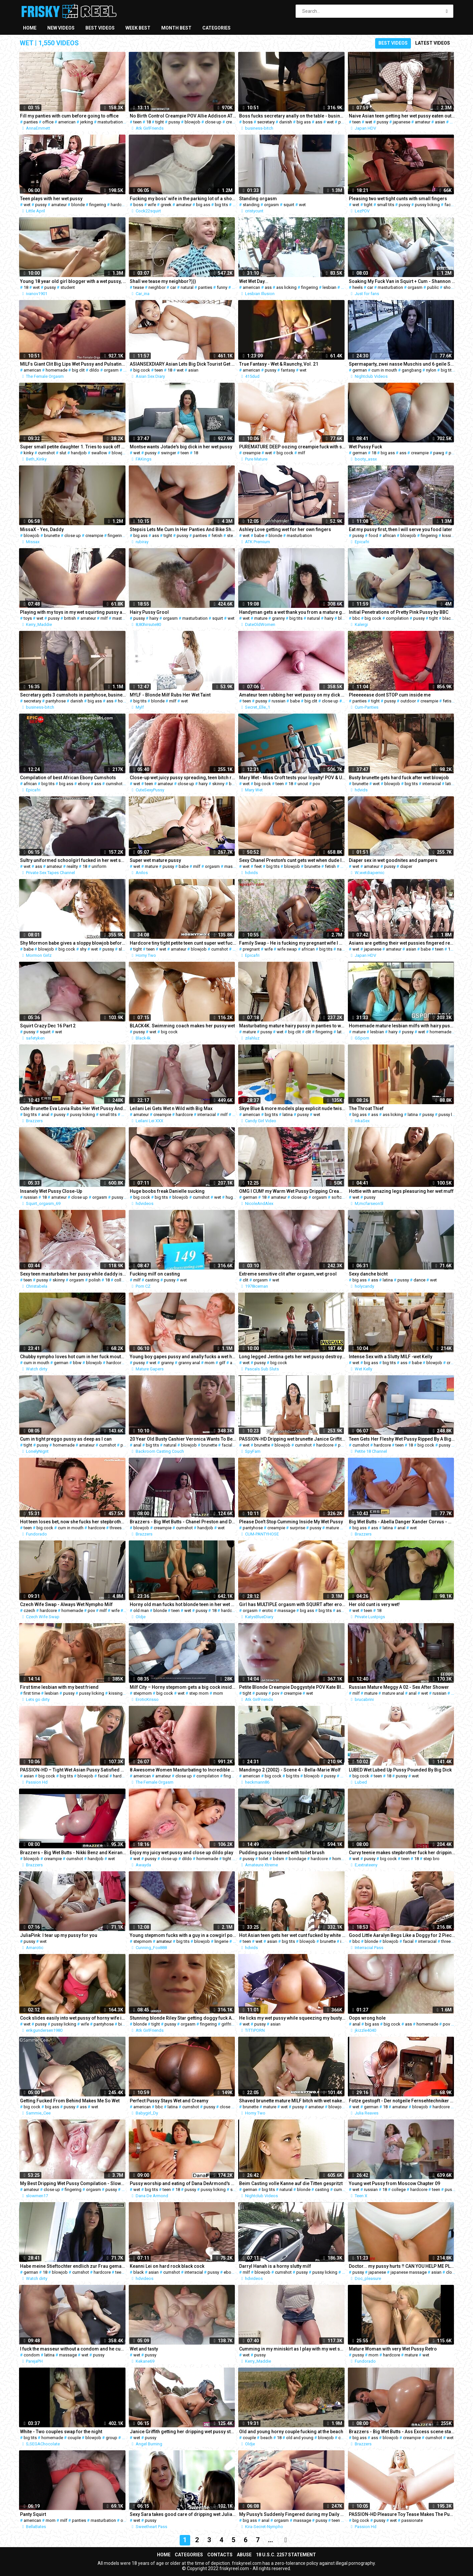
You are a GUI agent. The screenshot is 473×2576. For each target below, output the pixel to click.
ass (318, 121)
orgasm (271, 204)
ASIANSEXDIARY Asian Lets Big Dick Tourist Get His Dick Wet (183, 364)
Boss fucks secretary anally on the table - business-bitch (292, 115)
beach (266, 2437)
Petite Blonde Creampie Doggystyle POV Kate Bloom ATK (292, 1687)
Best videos (100, 28)
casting (152, 1279)
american (67, 121)
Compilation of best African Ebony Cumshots (68, 777)
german (359, 370)
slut (62, 452)
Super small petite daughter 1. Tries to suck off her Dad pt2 (73, 446)
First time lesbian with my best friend (59, 1687)
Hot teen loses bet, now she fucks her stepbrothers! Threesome (73, 1521)
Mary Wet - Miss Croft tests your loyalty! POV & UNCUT (292, 777)
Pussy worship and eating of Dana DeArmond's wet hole (183, 2183)
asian (440, 121)
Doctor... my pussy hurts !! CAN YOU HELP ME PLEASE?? (402, 2266)
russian (278, 700)
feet (258, 866)
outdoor (408, 700)
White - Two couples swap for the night (61, 2431)
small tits (385, 204)
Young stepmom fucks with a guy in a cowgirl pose (183, 1935)
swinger (168, 452)
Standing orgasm (258, 198)
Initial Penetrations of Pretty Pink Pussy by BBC (398, 612)
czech (29, 1610)
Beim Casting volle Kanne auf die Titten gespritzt (291, 2183)
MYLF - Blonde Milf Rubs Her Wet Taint (170, 695)
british (70, 618)
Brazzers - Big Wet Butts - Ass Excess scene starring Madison (402, 2431)
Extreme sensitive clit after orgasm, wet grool (288, 1274)
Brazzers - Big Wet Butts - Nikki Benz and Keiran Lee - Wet (73, 1852)
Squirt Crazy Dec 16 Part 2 (48, 1025)
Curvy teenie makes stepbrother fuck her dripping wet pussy (402, 1852)
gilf (222, 1362)
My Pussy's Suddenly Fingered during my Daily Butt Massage (292, 2514)
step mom (199, 1693)
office (48, 121)
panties (31, 121)
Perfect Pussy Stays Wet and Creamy (169, 2100)
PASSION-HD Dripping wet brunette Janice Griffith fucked (292, 1439)
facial (227, 1445)
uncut (303, 783)
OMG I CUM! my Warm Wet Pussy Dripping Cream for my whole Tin (292, 1191)
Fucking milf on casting (155, 1274)
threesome (120, 1527)
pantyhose (56, 700)
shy (83, 949)
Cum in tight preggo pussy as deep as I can (66, 1439)
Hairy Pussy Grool (149, 612)
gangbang (411, 370)
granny (278, 618)
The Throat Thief (366, 1108)
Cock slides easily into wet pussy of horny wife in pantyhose (73, 2018)
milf (301, 452)
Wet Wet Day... (253, 281)
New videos (61, 28)
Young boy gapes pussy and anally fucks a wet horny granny (183, 1356)
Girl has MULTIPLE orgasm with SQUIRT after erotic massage (292, 1604)
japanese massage (409, 2272)
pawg (438, 452)
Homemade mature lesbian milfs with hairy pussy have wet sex (402, 1025)
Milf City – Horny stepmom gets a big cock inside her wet (183, 1687)
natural (187, 287)
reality (72, 866)
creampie (235, 121)
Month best (176, 28)
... (270, 2540)
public (433, 287)
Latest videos (432, 43)
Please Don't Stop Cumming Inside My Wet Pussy (291, 1521)
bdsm (278, 1858)
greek (166, 204)
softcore (339, 1197)
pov (316, 783)
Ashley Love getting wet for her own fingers (285, 529)
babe (455, 121)
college (121, 1279)
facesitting (454, 204)
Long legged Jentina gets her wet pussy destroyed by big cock (292, 1356)
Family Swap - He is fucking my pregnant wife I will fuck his (292, 943)
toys (28, 618)
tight (159, 121)
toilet (263, 1858)
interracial (431, 783)
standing (251, 204)
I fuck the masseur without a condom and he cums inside (73, 2348)
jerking (86, 121)
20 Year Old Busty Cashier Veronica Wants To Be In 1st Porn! (183, 1439)
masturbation (110, 121)
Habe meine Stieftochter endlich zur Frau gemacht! (73, 2266)
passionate (412, 2520)
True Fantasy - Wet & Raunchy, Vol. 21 (278, 364)
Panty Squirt (33, 2514)
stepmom (142, 1693)
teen (137, 121)
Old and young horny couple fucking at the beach (291, 2431)
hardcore (119, 204)
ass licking (286, 287)
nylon (431, 370)
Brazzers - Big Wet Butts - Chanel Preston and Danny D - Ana (183, 1521)
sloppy (125, 949)
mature (260, 618)
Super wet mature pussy (155, 860)
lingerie (221, 1941)
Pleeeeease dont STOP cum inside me (390, 695)
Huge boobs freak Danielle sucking (167, 1191)
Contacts (220, 2554)
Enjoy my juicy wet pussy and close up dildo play (181, 1852)
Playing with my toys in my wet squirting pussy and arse (73, 612)
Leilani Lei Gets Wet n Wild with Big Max (171, 1108)
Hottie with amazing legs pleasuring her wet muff (401, 1191)
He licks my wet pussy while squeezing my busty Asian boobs (292, 2018)
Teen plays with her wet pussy (51, 198)
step (231, 535)
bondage (297, 1858)
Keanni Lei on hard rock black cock (167, 2266)
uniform (99, 866)
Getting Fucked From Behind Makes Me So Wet (70, 2100)
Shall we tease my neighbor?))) (163, 281)
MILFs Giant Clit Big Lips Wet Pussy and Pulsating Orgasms (73, 364)
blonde (78, 204)
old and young (299, 2437)
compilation (397, 618)
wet (330, 121)
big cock (141, 370)
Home (29, 28)
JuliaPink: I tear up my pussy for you (58, 1935)
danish (285, 121)
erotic (267, 1610)
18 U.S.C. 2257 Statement (286, 2554)
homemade (56, 370)
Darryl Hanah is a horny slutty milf (275, 2266)
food (373, 535)
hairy (153, 618)
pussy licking (427, 204)
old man (141, 1610)
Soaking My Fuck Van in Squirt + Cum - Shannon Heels (402, 281)
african (389, 535)
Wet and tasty (144, 2348)
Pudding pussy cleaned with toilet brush (282, 1852)
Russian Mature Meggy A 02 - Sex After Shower (399, 1687)
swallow (99, 452)
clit (126, 370)
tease (138, 287)
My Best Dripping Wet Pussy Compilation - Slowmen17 (73, 2183)
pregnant (251, 949)
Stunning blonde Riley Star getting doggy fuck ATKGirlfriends (183, 2018)
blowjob (192, 121)
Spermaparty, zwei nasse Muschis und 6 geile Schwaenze (402, 364)
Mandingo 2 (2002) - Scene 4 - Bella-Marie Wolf (290, 1769)
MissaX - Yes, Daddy (42, 529)
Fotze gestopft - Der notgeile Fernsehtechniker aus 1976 (402, 2100)
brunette (52, 535)
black (447, 618)
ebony (84, 783)
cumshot (46, 452)
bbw (233, 783)
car (173, 287)
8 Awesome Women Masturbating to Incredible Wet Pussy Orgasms (183, 1769)
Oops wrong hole (367, 2018)
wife (152, 204)
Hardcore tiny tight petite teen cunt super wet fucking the (183, 943)
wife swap (287, 949)
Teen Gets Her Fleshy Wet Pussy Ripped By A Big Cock (402, 1439)
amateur (422, 121)
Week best (137, 28)
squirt (288, 204)
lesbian (329, 287)
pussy (174, 121)
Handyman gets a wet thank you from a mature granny (292, 612)
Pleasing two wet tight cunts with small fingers (398, 198)
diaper (406, 866)
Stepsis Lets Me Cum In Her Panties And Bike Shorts (183, 529)
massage (286, 1610)
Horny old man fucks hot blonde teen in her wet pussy (183, 1604)
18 (148, 121)
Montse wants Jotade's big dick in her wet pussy (181, 446)
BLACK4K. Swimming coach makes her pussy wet (182, 1025)
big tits (221, 204)
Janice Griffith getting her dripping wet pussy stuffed (183, 2431)
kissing (449, 535)
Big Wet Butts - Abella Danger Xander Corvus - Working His (402, 1521)
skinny (218, 783)
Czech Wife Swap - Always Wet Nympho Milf (66, 1604)
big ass (304, 121)
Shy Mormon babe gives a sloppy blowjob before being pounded (73, 943)
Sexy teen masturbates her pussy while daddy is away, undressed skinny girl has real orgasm (73, 1274)
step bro (431, 1858)
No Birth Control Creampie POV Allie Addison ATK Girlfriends (183, 115)
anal (45, 1114)
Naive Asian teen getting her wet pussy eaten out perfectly (402, 115)
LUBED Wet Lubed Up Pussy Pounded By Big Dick (400, 1769)
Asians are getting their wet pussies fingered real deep (402, 943)
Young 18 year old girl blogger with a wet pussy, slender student (73, 281)
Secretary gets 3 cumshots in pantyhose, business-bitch (73, 695)
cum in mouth (384, 370)
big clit (78, 370)
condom (32, 2354)
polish (95, 1279)
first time (32, 1693)
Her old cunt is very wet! (374, 1604)
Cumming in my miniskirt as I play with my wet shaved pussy (292, 2348)
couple (74, 2437)
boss (248, 121)
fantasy (288, 370)
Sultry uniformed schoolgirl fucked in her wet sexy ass (73, 860)
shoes (449, 287)
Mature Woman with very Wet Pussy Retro (393, 2348)
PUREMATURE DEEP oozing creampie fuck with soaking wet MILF (292, 446)
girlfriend (229, 2024)
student (67, 287)
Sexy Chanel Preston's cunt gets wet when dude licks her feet (292, 860)
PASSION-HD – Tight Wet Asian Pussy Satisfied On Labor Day (73, 1769)
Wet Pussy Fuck (365, 446)
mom (209, 1362)
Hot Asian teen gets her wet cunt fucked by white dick (292, 1935)
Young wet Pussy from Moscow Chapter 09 (394, 2183)
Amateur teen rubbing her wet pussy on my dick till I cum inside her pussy (292, 695)
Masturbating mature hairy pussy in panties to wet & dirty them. (292, 1025)
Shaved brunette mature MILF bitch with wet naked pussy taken (292, 2100)
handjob (79, 452)
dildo (94, 370)
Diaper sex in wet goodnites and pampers (393, 860)
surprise (297, 1527)
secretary (266, 121)
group (111, 2437)
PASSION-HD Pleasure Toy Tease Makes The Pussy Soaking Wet (402, 2514)
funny (222, 287)
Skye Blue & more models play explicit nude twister (292, 1108)
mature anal (393, 1693)
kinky (29, 452)
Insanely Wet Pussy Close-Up (51, 1191)
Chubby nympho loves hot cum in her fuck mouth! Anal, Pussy (73, 1356)
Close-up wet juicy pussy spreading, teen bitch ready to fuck (183, 777)
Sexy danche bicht (368, 1274)
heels (357, 287)
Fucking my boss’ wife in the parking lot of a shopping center (183, 198)
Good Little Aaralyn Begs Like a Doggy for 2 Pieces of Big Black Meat (402, 1935)
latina (450, 783)
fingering (97, 204)
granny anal (189, 1362)
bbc (356, 618)
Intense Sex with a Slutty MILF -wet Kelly (390, 1356)
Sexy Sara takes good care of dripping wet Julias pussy (183, 2514)
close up (213, 121)
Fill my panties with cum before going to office (69, 115)
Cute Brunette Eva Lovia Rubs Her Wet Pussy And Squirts (73, 1108)
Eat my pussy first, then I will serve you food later (400, 529)
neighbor (157, 287)
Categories (216, 28)
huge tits (234, 1197)
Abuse (244, 2554)
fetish (217, 535)
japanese (401, 121)
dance (419, 1279)
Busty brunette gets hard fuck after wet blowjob (399, 777)
